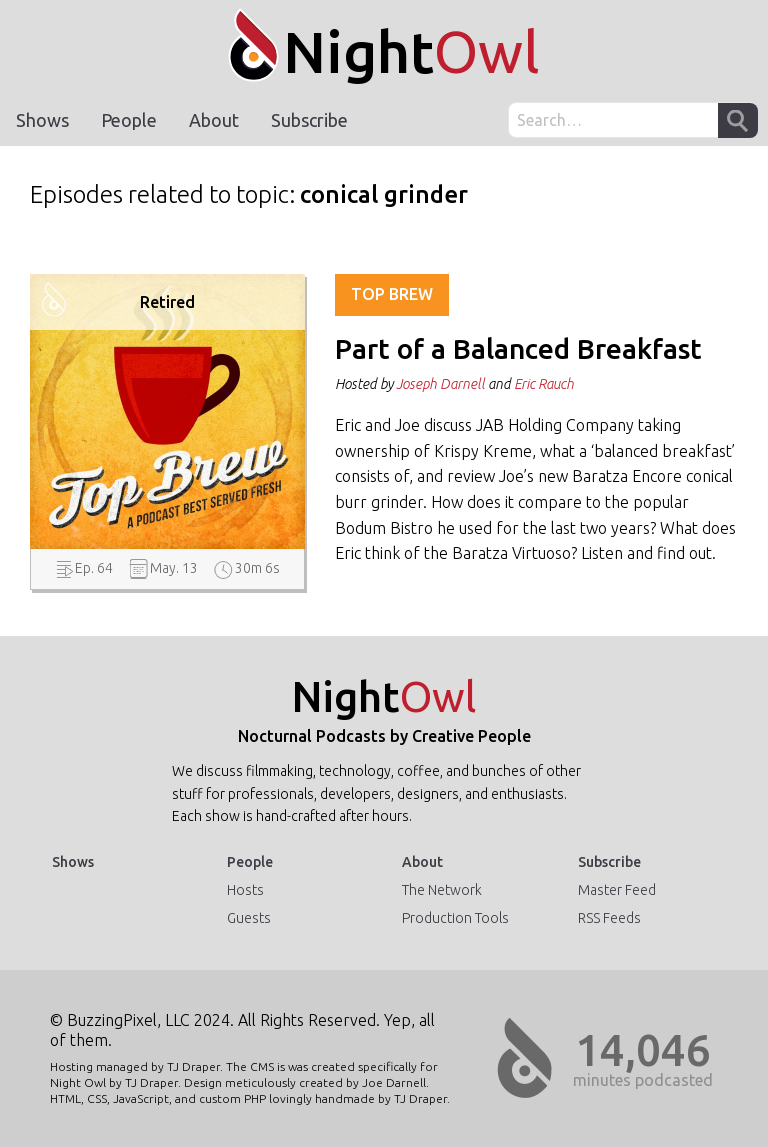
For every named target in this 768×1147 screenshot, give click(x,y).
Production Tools (455, 918)
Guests (249, 918)
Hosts (245, 890)
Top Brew (392, 294)
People (129, 120)
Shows (42, 120)
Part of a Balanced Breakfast (518, 349)
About (214, 120)
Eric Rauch (544, 384)
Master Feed (617, 890)
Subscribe (309, 120)
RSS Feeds (609, 918)
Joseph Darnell (440, 384)
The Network (442, 890)
